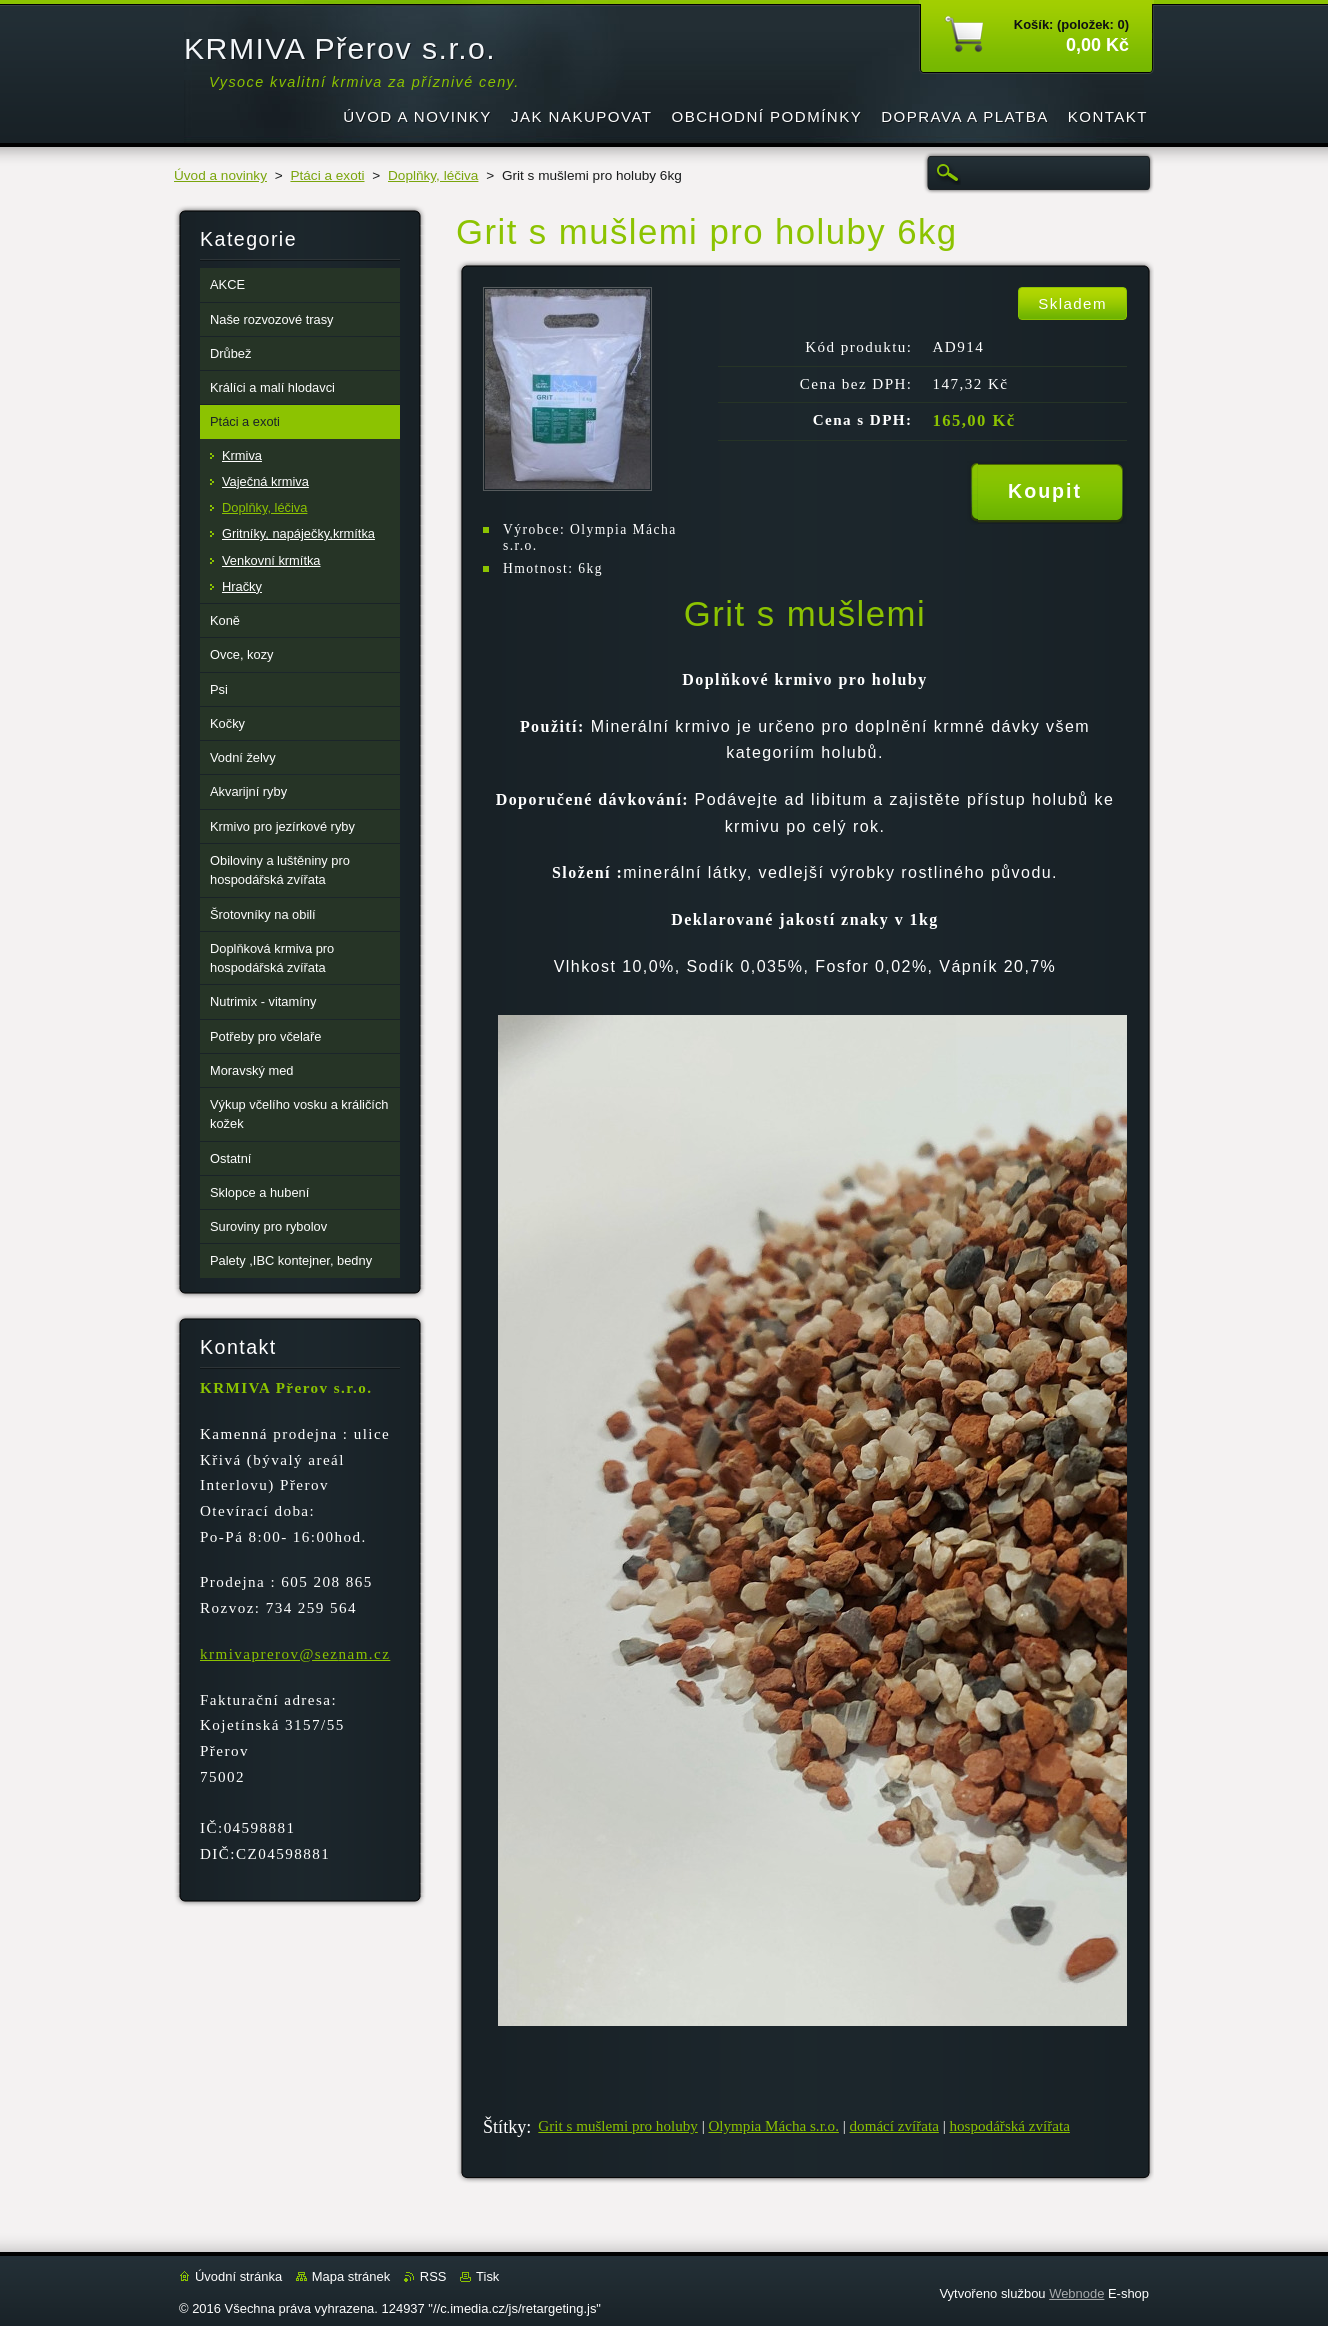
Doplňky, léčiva (433, 175)
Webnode (1076, 2293)
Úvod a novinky (220, 175)
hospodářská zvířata (1010, 2126)
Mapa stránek (351, 2276)
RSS (433, 2276)
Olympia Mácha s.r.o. (773, 2126)
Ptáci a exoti (327, 175)
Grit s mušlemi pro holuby (617, 2126)
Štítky (504, 2127)
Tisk (487, 2276)
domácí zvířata (894, 2126)
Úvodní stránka (238, 2276)
